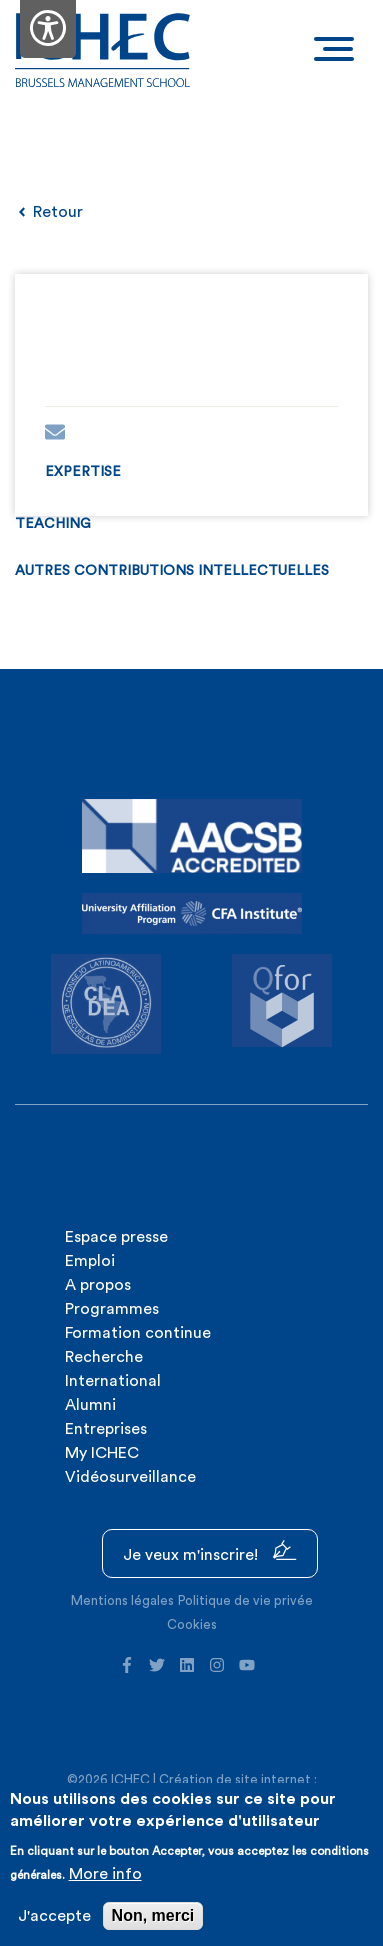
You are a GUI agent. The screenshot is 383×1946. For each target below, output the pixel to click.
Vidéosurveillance (130, 1477)
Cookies (192, 1624)
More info (105, 1874)
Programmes (112, 1309)
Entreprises (106, 1429)
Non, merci (153, 1915)
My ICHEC (102, 1453)
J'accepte (54, 1916)
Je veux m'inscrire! (210, 1551)
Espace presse (116, 1237)
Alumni (90, 1405)
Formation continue (138, 1333)
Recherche (104, 1357)
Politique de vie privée (245, 1600)
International (113, 1381)
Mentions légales (122, 1600)
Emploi (90, 1261)
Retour (49, 212)
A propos (98, 1285)
